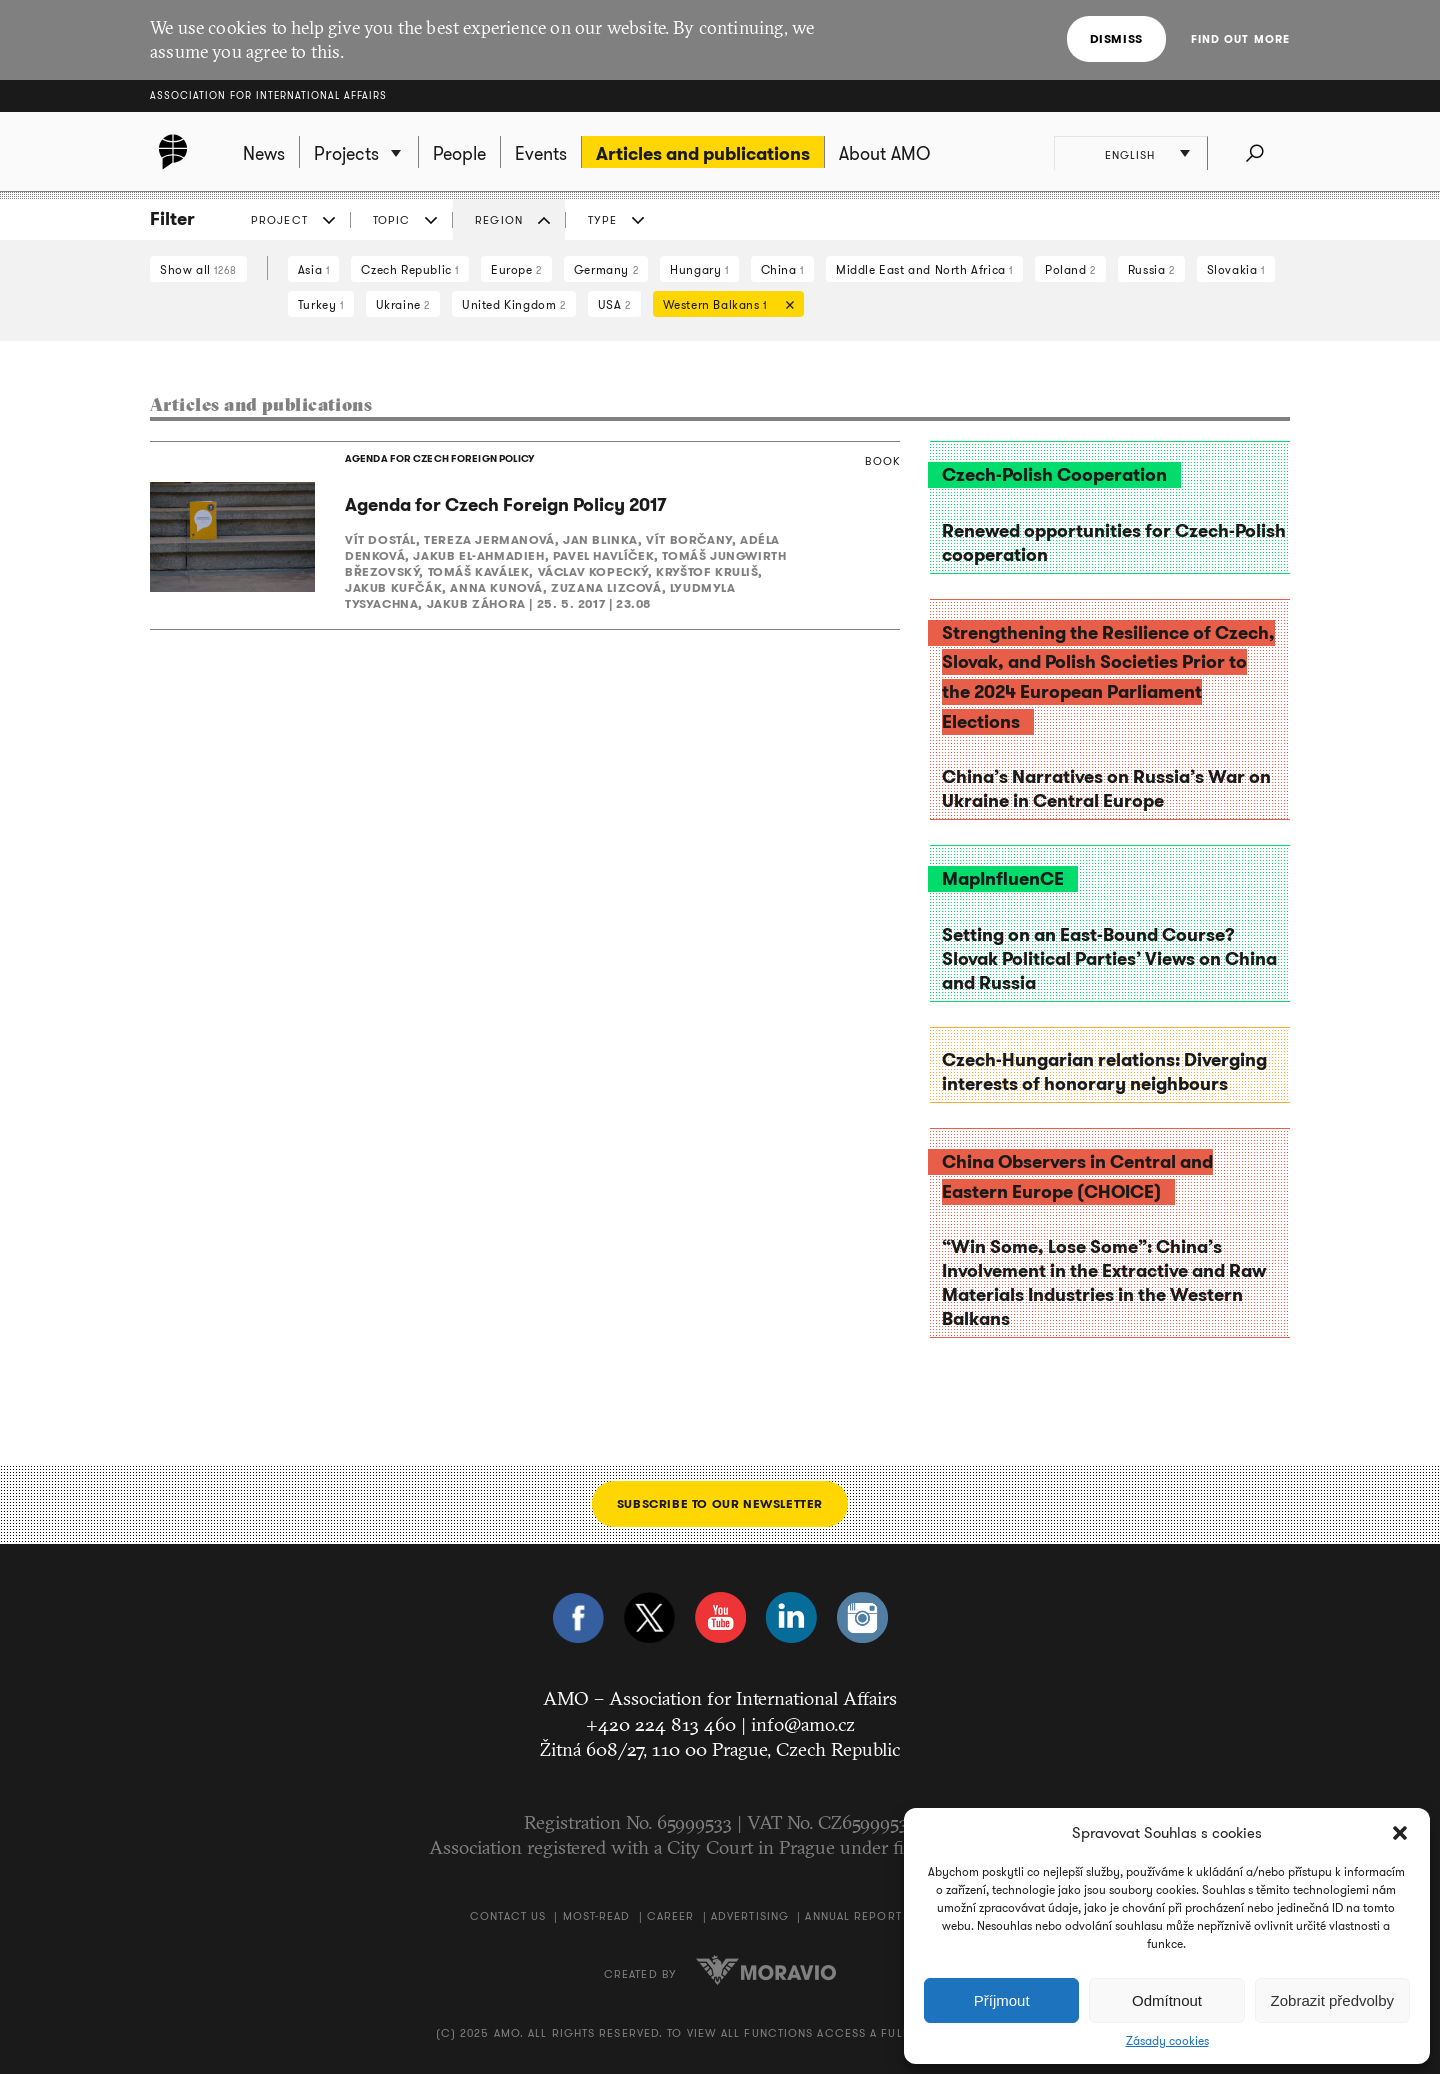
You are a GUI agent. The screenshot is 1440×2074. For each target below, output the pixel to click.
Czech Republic (410, 269)
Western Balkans (723, 306)
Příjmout (1002, 2000)
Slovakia (1236, 269)
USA (614, 304)
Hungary (699, 269)
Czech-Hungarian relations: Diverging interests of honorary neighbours (1104, 1072)
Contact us (508, 1916)
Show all (198, 269)
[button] (1400, 1833)
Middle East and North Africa (924, 269)
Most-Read (597, 1916)
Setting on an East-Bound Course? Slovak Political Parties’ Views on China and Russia (1109, 959)
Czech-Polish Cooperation (1054, 475)
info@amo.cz (803, 1724)
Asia (314, 269)
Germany (606, 269)
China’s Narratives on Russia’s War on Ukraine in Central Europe (1106, 789)
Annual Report (853, 1916)
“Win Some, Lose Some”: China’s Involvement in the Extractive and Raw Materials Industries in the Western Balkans (1104, 1283)
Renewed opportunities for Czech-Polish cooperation (1114, 543)
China (782, 269)
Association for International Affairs (268, 95)
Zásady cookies (1167, 2041)
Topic (392, 220)
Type (602, 220)
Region (499, 220)
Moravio (766, 1970)
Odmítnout (1167, 2000)
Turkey (321, 304)
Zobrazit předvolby (1332, 2000)
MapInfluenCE (1003, 879)
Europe (516, 269)
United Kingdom (514, 304)
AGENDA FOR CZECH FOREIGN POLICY (438, 459)
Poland (1070, 269)
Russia (1151, 269)
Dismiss (1116, 38)
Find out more (1240, 39)
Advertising (750, 1916)
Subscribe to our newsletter (720, 1503)
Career (671, 1916)
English (1131, 155)
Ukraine (403, 304)
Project (279, 220)
